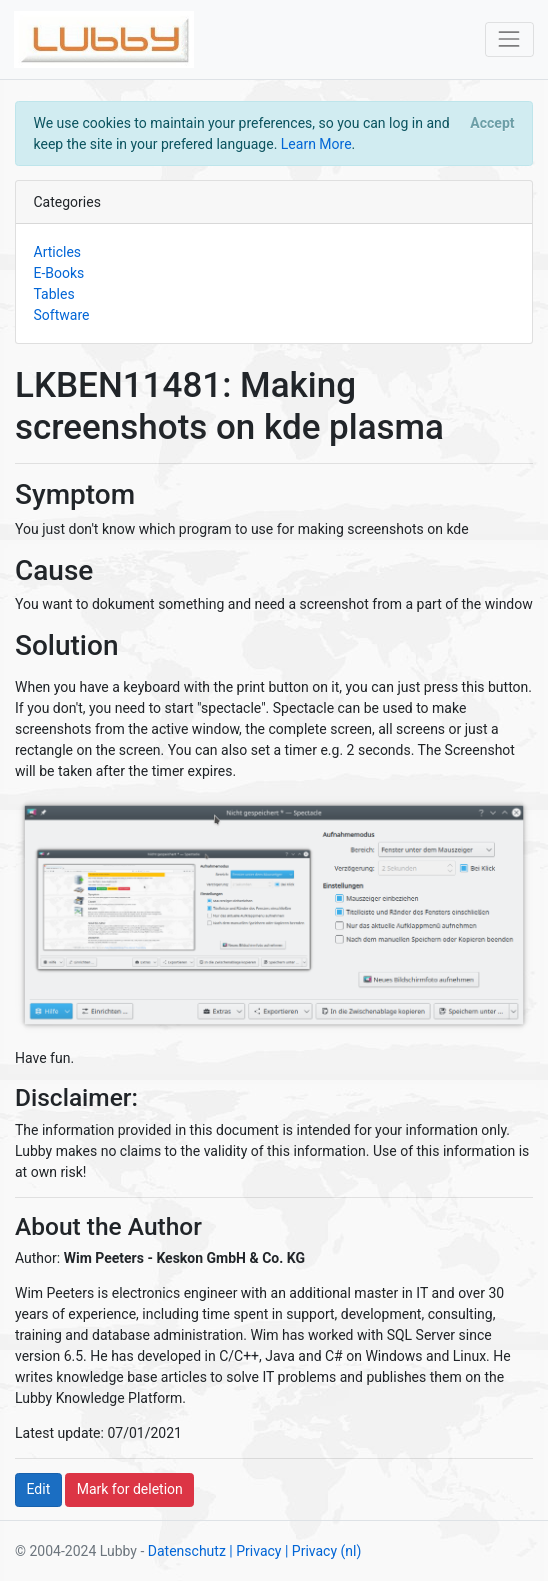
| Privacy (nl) (323, 1551)
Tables (54, 294)
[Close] (492, 123)
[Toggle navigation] (509, 39)
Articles (58, 252)
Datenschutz (187, 1551)
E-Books (59, 273)
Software (62, 315)
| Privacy (255, 1551)
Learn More (316, 144)
